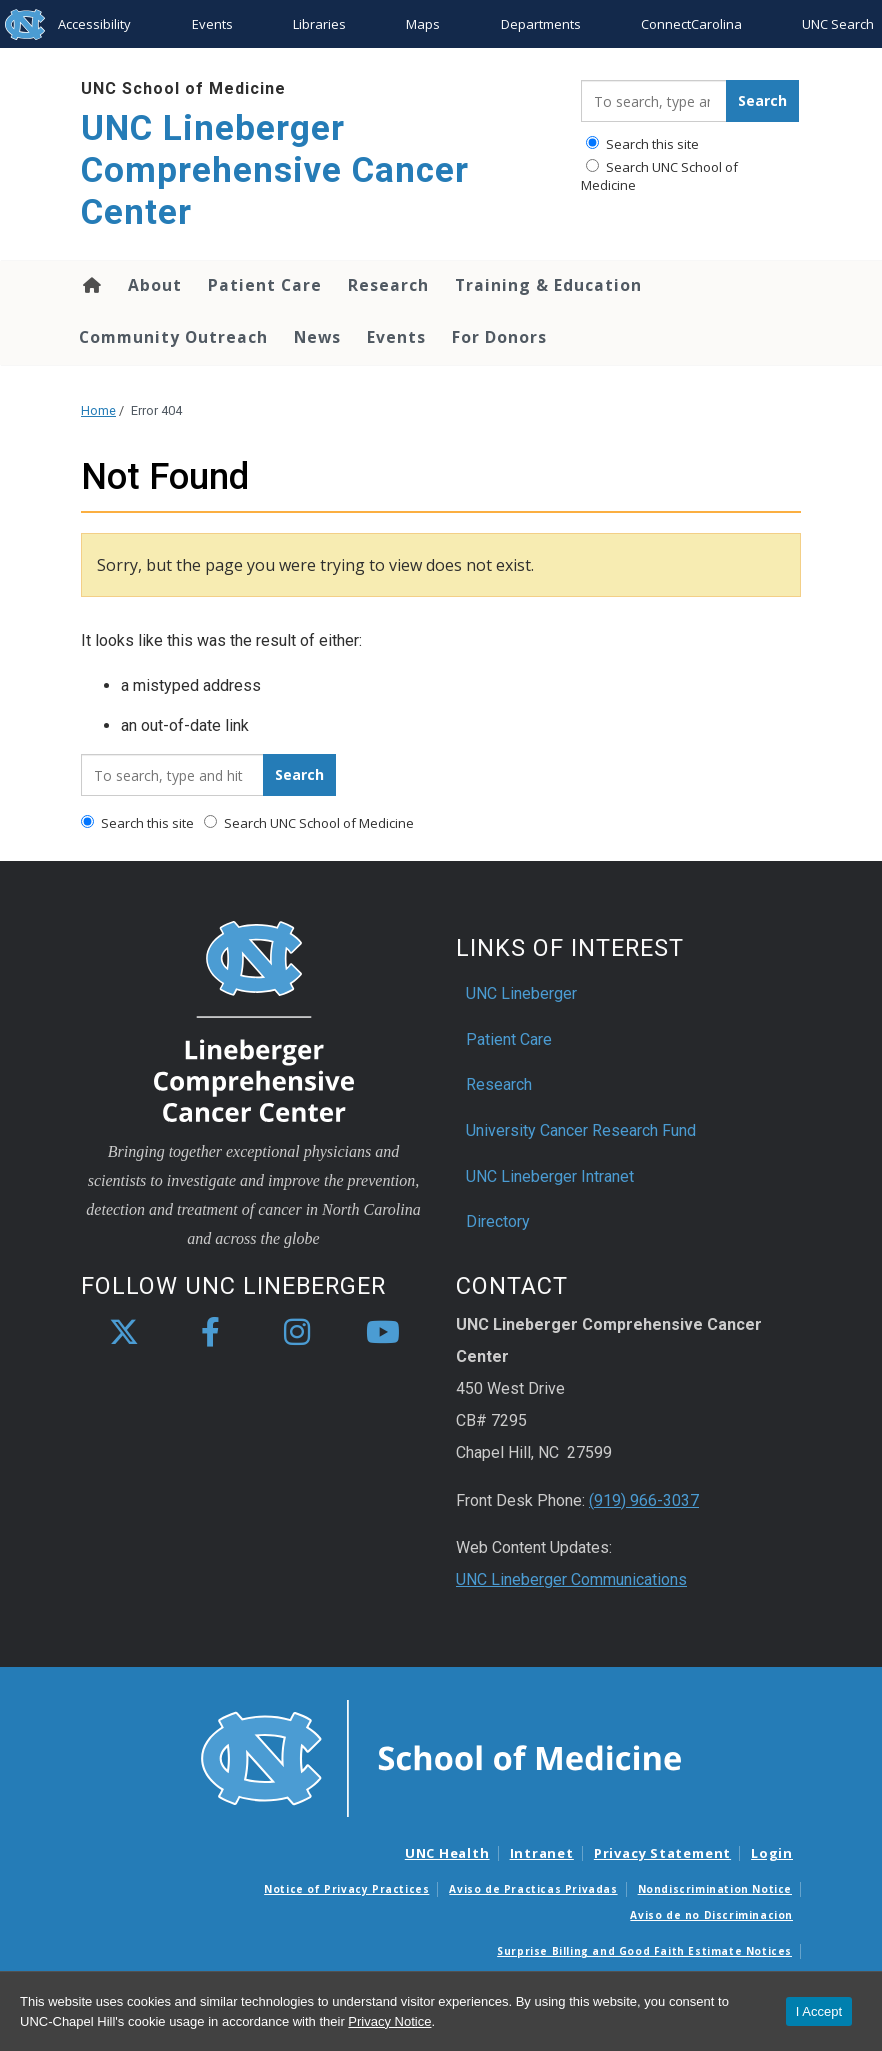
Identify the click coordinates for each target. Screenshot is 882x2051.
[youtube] (383, 1333)
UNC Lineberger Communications (571, 1579)
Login (772, 1853)
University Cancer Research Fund (581, 1130)
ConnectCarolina (691, 24)
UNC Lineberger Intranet (550, 1176)
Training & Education (548, 285)
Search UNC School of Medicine (659, 176)
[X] (124, 1333)
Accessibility (94, 24)
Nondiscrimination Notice (715, 1889)
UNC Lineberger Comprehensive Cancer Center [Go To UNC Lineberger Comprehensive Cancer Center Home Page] (275, 170)
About (155, 285)
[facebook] (210, 1333)
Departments (541, 24)
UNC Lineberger (521, 993)
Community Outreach (173, 337)
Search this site (642, 144)
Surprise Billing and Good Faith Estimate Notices (644, 1951)
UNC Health (447, 1853)
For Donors (499, 337)
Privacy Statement (662, 1853)
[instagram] (297, 1333)
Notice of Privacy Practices (346, 1889)
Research (388, 285)
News (317, 337)
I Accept (819, 2011)
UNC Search (838, 24)
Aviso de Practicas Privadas (533, 1889)
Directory (498, 1221)
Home (90, 285)
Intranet (542, 1853)
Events (212, 24)
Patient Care (265, 285)
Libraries (319, 24)
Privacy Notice (389, 2021)
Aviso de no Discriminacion (711, 1915)
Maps (423, 24)
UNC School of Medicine (183, 88)
